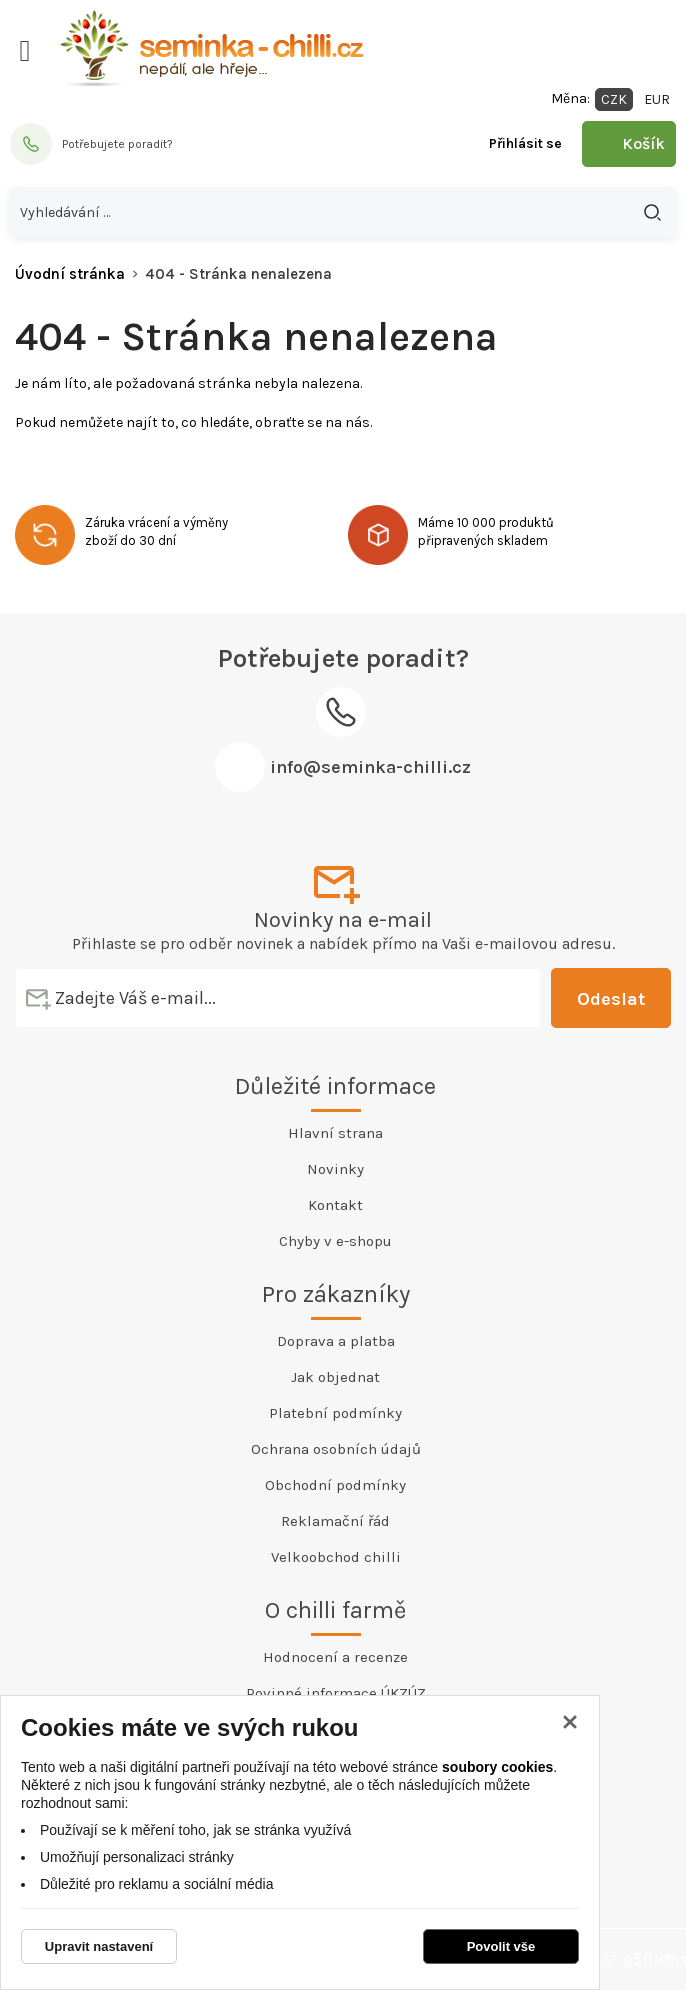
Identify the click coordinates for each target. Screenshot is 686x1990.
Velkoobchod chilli (336, 1557)
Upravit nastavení (99, 1946)
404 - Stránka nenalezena (238, 274)
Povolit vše (501, 1946)
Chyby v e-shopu (335, 1241)
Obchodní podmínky (335, 1485)
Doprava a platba (336, 1341)
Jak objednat (335, 1377)
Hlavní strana (335, 1133)
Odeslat (611, 999)
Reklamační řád (335, 1521)
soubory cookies (497, 1767)
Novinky (335, 1169)
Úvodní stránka (70, 274)
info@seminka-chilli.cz (370, 767)
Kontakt (335, 1205)
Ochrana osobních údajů (336, 1449)
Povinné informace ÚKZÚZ (336, 1693)
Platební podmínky (335, 1413)
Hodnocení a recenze (335, 1657)
